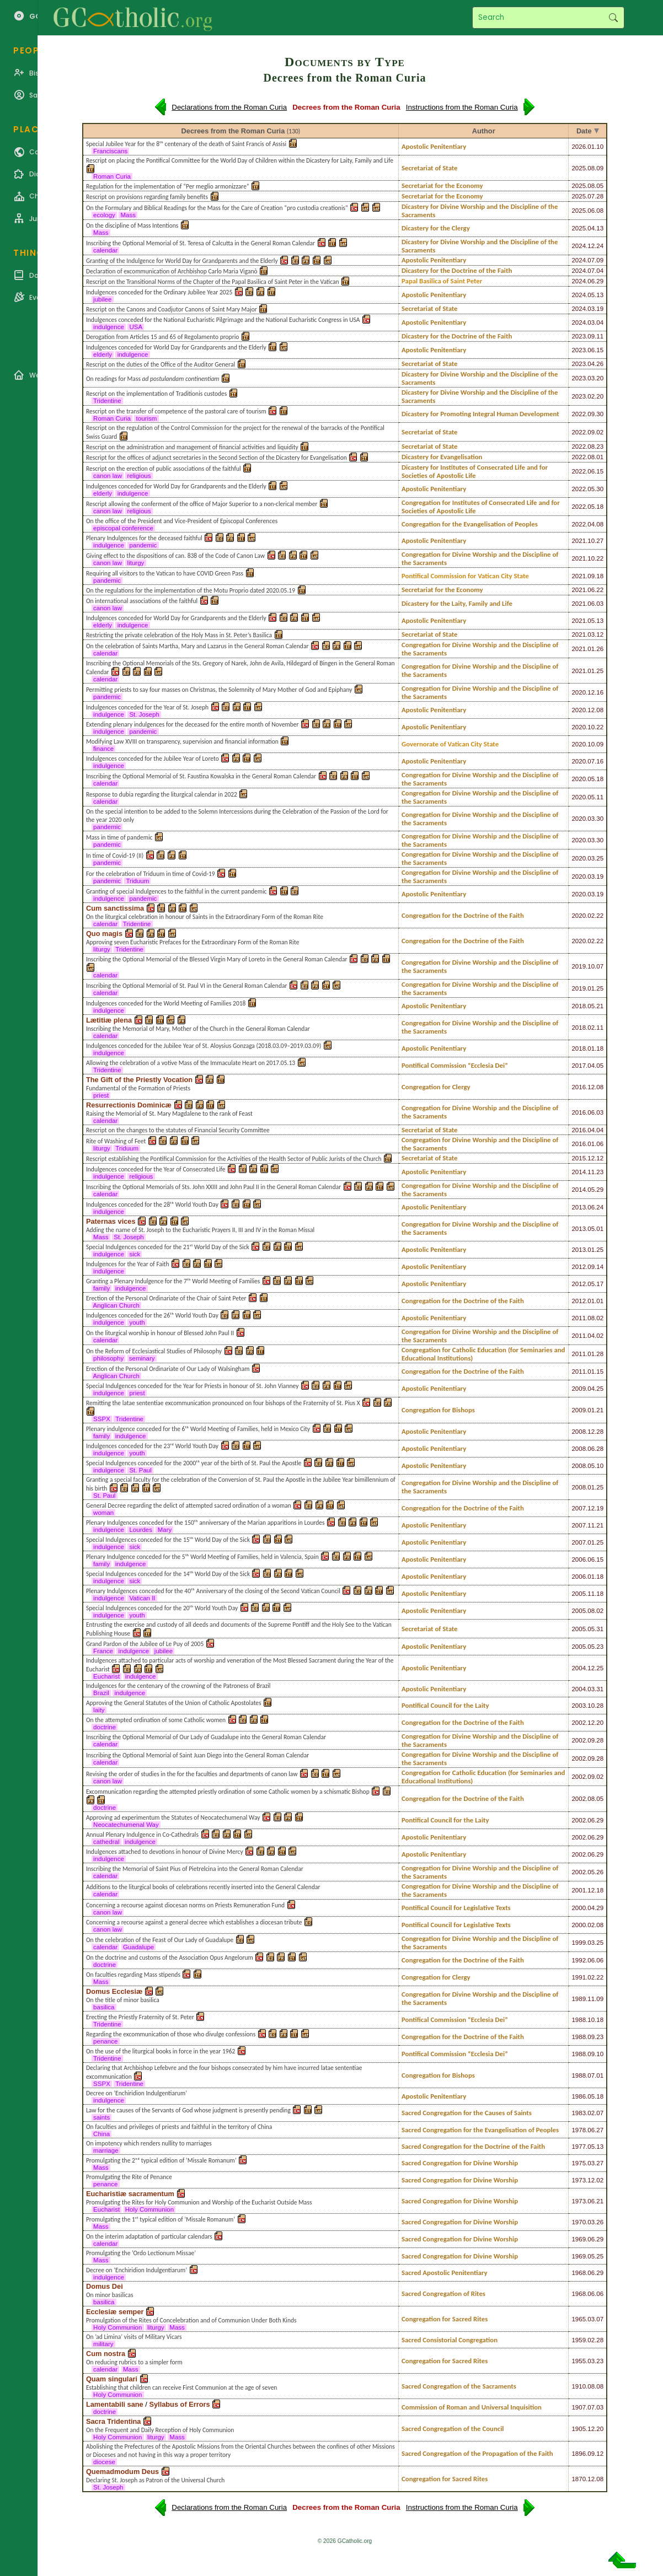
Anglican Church (116, 1305)
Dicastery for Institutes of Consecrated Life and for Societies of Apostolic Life (475, 471)
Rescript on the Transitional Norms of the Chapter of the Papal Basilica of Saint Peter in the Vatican (212, 282)
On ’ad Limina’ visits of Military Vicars (134, 2337)
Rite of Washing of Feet (116, 1141)
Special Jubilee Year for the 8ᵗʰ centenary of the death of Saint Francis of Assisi (186, 144)
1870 (578, 2479)
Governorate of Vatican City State (450, 744)
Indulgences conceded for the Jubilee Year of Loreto (152, 758)
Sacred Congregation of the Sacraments (459, 2386)
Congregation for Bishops (438, 1410)
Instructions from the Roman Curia (462, 107)
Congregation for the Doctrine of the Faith (463, 915)
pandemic (142, 545)
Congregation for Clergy (436, 1087)
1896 (578, 2453)
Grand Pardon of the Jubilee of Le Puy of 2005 (145, 1644)
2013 (578, 1207)
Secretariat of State (430, 168)
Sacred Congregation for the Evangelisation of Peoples (480, 2130)
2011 (578, 1318)
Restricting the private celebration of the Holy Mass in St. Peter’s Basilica (179, 635)
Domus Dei (104, 2286)
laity (99, 1710)
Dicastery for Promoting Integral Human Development (480, 414)
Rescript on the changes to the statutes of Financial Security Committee (178, 1130)
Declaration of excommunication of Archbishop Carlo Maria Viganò (172, 271)
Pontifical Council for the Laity (445, 1705)
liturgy (135, 563)
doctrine (104, 1727)
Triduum (137, 881)
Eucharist (106, 1676)
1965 (578, 2319)
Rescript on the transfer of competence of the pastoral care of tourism (176, 411)
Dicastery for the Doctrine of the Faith (457, 270)
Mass (128, 215)
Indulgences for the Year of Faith (127, 1264)
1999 (578, 1942)
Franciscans (110, 151)
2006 (578, 1559)
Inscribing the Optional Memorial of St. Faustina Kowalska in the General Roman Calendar (201, 776)
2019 (578, 966)
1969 (578, 2239)
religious (138, 475)
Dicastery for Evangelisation (442, 457)
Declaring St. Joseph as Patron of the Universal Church (155, 2480)
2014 (578, 1172)
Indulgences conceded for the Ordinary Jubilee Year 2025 (159, 292)
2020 (578, 692)
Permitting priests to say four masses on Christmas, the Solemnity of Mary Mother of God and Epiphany (219, 689)
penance (106, 2041)
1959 (578, 2340)
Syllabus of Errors (179, 2404)
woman (104, 1512)
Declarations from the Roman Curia (229, 107)
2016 (578, 1087)
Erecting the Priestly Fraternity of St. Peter (140, 2017)
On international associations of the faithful (141, 601)
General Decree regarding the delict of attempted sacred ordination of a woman (188, 1505)
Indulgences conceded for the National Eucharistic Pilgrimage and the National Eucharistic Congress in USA (223, 320)
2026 (578, 146)
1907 (578, 2407)
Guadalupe (138, 1947)
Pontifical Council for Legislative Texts (456, 1907)
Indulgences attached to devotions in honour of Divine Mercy (164, 1852)
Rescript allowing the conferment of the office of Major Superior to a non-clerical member (202, 504)
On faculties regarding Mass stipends (133, 1974)
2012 (578, 1266)
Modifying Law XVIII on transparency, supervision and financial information (182, 741)
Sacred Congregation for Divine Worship (460, 2163)
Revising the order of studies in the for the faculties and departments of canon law (192, 1774)
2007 (578, 1508)
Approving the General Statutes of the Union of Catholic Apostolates (173, 1703)
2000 (578, 1908)
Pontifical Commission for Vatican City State (465, 576)
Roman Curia (112, 176)
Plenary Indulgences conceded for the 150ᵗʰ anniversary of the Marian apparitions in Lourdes (205, 1522)
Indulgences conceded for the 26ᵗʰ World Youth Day (152, 1315)
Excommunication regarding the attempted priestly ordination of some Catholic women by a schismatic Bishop (228, 1791)
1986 (578, 2096)
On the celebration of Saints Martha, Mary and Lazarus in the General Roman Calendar (197, 646)
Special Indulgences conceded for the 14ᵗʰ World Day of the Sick (168, 1574)
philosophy (108, 1358)
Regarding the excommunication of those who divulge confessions (170, 2034)
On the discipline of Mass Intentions (132, 225)
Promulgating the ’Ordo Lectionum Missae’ (141, 2253)
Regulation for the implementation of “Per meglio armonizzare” (167, 186)
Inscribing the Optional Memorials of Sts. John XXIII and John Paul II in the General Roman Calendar (213, 1187)
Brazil (101, 1693)
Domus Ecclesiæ (114, 1991)
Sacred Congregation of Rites (443, 2293)
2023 (578, 336)
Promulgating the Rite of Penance (129, 2177)
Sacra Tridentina (113, 2421)
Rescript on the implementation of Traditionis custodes (156, 393)
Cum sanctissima (115, 908)
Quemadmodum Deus (122, 2471)
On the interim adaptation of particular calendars (149, 2236)
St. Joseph (144, 714)
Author (483, 131)
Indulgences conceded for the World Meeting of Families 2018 (166, 1003)
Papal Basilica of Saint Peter (442, 281)
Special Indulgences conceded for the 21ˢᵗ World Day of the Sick (167, 1247)
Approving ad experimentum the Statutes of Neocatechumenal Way (173, 1817)
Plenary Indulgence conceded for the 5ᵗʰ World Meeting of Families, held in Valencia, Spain (202, 1557)
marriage (106, 2150)
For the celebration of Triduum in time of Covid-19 (150, 874)
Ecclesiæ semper (115, 2312)
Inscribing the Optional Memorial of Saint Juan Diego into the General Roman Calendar (197, 1755)
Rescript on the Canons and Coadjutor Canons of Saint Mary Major (171, 309)
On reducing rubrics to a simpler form (134, 2362)
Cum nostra (105, 2353)
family (101, 1288)
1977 (578, 2146)
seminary (142, 1358)
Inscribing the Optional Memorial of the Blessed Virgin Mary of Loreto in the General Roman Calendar (216, 959)
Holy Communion (150, 2209)
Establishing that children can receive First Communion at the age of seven (181, 2387)
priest (101, 1095)
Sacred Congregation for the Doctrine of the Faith (473, 2146)
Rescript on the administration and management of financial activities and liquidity (192, 447)
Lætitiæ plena (109, 1020)
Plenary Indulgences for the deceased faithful (144, 538)
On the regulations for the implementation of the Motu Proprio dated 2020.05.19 (190, 590)
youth (137, 1322)
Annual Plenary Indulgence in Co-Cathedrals (142, 1834)
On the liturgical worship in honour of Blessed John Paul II (160, 1333)
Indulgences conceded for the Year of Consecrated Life (156, 1169)
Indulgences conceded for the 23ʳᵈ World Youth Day (152, 1446)
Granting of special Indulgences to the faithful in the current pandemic (176, 891)
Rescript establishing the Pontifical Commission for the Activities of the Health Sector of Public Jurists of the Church (234, 1159)
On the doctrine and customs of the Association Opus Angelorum (169, 1957)
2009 (578, 1388)
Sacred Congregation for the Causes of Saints (467, 2113)
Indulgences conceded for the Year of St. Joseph (147, 707)
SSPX (102, 1419)
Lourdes (140, 1529)
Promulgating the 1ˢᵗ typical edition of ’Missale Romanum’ (160, 2219)
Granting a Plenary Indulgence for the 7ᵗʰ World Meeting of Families (173, 1281)
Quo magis (104, 933)
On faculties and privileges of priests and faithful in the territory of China (179, 2127)
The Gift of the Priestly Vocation (139, 1079)
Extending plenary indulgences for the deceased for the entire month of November (192, 724)
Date (584, 131)
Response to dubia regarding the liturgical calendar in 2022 (161, 794)
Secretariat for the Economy (442, 185)
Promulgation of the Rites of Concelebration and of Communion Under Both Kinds (191, 2320)
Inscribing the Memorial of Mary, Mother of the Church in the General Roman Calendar (198, 1028)
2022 (578, 414)
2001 (578, 1890)
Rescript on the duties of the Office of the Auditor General (160, 364)
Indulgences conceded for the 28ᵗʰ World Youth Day (152, 1204)
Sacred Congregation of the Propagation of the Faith (477, 2453)
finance (104, 748)
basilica (104, 2007)
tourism (146, 418)
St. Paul (140, 1470)
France (103, 1651)
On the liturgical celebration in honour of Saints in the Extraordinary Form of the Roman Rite (204, 917)
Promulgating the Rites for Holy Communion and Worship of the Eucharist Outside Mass (199, 2202)
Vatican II (142, 1598)
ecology (104, 215)
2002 (578, 1722)
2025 (578, 168)
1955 (578, 2361)
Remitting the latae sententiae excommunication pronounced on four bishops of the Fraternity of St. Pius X (223, 1403)
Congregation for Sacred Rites (445, 2319)
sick (134, 1254)
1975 (578, 2163)
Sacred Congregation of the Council (453, 2428)
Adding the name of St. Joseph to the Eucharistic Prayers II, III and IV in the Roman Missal (200, 1230)
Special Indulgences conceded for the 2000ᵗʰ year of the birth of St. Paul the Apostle (193, 1463)
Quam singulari (111, 2379)
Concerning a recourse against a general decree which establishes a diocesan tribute (194, 1922)
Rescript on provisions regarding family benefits (147, 197)
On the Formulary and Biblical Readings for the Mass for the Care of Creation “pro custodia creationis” (217, 208)
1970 (578, 2222)
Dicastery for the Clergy (436, 228)
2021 (578, 540)
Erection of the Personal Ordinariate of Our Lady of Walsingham (167, 1369)
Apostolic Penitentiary (434, 146)
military (103, 2344)
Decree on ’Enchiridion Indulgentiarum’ (136, 2093)
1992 (578, 1960)
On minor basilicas (109, 2295)
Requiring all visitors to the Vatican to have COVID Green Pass (164, 573)
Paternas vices (111, 1221)
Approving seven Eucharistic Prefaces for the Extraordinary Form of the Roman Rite (193, 942)
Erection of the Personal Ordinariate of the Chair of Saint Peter (166, 1298)
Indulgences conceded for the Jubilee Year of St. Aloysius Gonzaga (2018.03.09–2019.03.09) (203, 1046)
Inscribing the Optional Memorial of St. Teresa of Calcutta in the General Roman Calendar (200, 243)
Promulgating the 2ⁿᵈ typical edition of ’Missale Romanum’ (161, 2160)
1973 (578, 2180)
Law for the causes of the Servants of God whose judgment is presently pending (188, 2110)
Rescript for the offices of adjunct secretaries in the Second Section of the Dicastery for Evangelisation (216, 457)
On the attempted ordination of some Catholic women (156, 1720)
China (102, 2134)
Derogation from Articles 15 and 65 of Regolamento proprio (162, 337)
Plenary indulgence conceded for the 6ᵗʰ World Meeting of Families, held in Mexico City (198, 1429)
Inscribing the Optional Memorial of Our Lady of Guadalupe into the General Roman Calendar (206, 1737)
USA (135, 327)
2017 (578, 1065)
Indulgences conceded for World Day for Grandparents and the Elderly (176, 347)
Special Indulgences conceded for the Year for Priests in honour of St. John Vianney (192, 1386)
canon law (108, 475)
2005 (578, 1593)
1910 (578, 2386)
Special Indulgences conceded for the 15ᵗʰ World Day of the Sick (168, 1540)
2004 (578, 1668)
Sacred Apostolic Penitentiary (445, 2272)
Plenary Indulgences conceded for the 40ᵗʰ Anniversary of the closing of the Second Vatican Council (213, 1591)
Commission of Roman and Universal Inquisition (472, 2407)
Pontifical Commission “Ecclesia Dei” (455, 1065)
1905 (578, 2429)
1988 (578, 2019)
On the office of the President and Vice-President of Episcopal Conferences (181, 521)
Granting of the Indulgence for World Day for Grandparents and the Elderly (182, 261)
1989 (578, 1999)
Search (613, 17)
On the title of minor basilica (122, 2000)
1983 (578, 2113)
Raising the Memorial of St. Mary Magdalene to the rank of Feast (169, 1113)
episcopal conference (123, 528)
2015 (578, 1158)
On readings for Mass (153, 379)
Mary (164, 1529)
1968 (578, 2273)
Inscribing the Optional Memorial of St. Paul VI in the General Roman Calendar (186, 985)
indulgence (109, 327)
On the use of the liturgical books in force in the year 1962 (160, 2051)
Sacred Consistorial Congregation (450, 2340)
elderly (103, 354)
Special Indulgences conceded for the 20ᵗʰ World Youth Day (162, 1608)
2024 (578, 246)
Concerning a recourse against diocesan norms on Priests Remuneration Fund (185, 1905)
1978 (578, 2130)
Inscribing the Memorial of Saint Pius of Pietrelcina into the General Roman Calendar (194, 1869)
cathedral (106, 1841)
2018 (578, 1006)
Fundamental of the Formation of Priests (138, 1088)
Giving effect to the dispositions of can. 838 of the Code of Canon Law (175, 556)
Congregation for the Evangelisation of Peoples (470, 524)
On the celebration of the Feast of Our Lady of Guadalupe (159, 1940)
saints (101, 2117)
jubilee (103, 299)
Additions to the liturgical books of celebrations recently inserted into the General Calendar (203, 1887)
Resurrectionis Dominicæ (129, 1105)
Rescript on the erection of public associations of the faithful (163, 468)
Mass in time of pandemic (119, 837)
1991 (578, 1977)
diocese (104, 2462)
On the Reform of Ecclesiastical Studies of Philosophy (154, 1351)
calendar (106, 250)
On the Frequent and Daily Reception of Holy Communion (160, 2430)
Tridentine (107, 400)
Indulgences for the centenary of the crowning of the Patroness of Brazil (178, 1686)
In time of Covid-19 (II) (114, 855)
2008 (578, 1431)
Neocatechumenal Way (126, 1824)
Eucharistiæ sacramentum (130, 2194)
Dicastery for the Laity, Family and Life (457, 603)
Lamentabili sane (114, 2404)
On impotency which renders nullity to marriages (149, 2143)
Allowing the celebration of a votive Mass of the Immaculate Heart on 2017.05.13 (190, 1063)
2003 (578, 1705)
